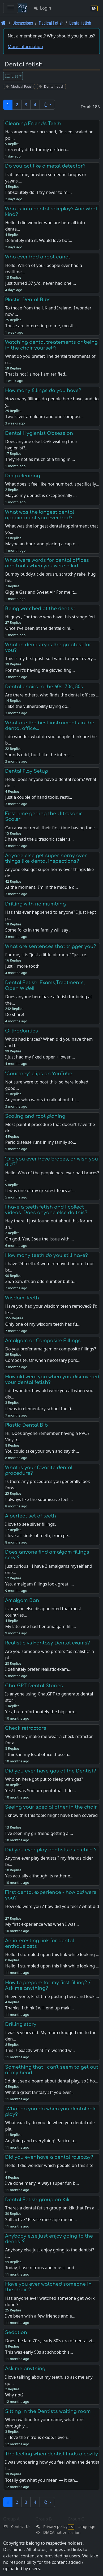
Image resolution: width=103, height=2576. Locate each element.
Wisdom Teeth (22, 1297)
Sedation (16, 2332)
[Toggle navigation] (10, 8)
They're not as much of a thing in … (40, 459)
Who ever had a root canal (37, 257)
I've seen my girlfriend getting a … (39, 1833)
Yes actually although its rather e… (39, 1876)
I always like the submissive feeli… (39, 1499)
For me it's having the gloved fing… (40, 670)
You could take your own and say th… (42, 1451)
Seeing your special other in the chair (51, 1807)
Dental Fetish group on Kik (37, 2199)
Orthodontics (21, 1031)
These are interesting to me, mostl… (41, 326)
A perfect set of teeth (30, 1516)
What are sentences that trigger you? (50, 946)
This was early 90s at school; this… (39, 2352)
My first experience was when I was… (42, 1924)
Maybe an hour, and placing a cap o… (42, 544)
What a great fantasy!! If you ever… (39, 2092)
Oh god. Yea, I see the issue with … (39, 1239)
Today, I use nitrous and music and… (41, 2268)
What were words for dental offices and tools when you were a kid (47, 563)
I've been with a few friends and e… (40, 2316)
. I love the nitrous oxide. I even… (37, 2437)
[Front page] (3, 23)
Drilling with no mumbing (35, 904)
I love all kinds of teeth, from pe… (38, 1535)
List (11, 76)
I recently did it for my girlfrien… (37, 149)
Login (42, 8)
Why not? (14, 2395)
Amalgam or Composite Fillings (43, 1340)
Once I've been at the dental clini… (39, 628)
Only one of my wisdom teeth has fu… (42, 1324)
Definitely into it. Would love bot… (38, 240)
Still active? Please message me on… (41, 2219)
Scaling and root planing (35, 1116)
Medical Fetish (51, 23)
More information (25, 46)
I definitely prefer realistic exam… (38, 1669)
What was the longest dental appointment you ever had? (39, 514)
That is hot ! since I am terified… (36, 374)
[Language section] (94, 8)
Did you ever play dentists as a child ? (51, 1849)
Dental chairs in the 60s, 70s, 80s (44, 686)
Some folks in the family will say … (38, 930)
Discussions (22, 23)
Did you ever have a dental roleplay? (49, 2157)
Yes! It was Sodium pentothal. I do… (40, 1790)
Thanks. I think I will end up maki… (39, 2008)
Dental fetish (80, 23)
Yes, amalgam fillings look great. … (39, 1584)
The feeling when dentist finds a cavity (51, 2453)
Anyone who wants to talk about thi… (42, 1100)
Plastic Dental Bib (26, 1425)
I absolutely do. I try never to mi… (38, 192)
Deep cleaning (22, 475)
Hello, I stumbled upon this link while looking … (52, 1966)
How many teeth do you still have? (46, 1255)
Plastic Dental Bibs (27, 299)
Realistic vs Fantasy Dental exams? (47, 1643)
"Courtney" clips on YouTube (38, 1073)
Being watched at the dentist (40, 608)
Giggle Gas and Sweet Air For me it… (41, 592)
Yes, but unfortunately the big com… (41, 1712)
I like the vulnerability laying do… (38, 706)
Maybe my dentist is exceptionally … (40, 495)
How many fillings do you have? (43, 390)
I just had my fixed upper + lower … (40, 1057)
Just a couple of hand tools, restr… (38, 797)
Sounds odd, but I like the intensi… (39, 755)
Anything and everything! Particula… (41, 2141)
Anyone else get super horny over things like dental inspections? (46, 858)
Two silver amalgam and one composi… (44, 416)
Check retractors (25, 1728)
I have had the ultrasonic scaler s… (39, 839)
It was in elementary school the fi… (39, 1409)
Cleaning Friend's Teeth (33, 123)
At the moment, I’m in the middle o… (41, 887)
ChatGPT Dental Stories (34, 1685)
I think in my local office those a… (38, 1754)
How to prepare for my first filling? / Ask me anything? (48, 1985)
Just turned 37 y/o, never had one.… (40, 283)
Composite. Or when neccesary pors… (42, 1360)
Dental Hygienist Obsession (39, 433)
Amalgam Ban (22, 1600)
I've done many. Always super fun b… (42, 2183)
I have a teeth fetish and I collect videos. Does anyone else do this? (46, 1209)
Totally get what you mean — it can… (41, 2480)
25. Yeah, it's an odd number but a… (40, 1281)
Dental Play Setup (26, 771)
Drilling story (20, 2024)
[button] (47, 105)
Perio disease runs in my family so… (40, 1142)
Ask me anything (25, 2368)
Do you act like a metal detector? (45, 166)
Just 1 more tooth (22, 966)
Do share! (14, 1014)
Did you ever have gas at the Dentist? (50, 1771)
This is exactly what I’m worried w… (40, 2050)
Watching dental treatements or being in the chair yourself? (51, 344)
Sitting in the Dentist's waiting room (48, 2411)
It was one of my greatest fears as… (40, 1190)
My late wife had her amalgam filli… (40, 1626)
